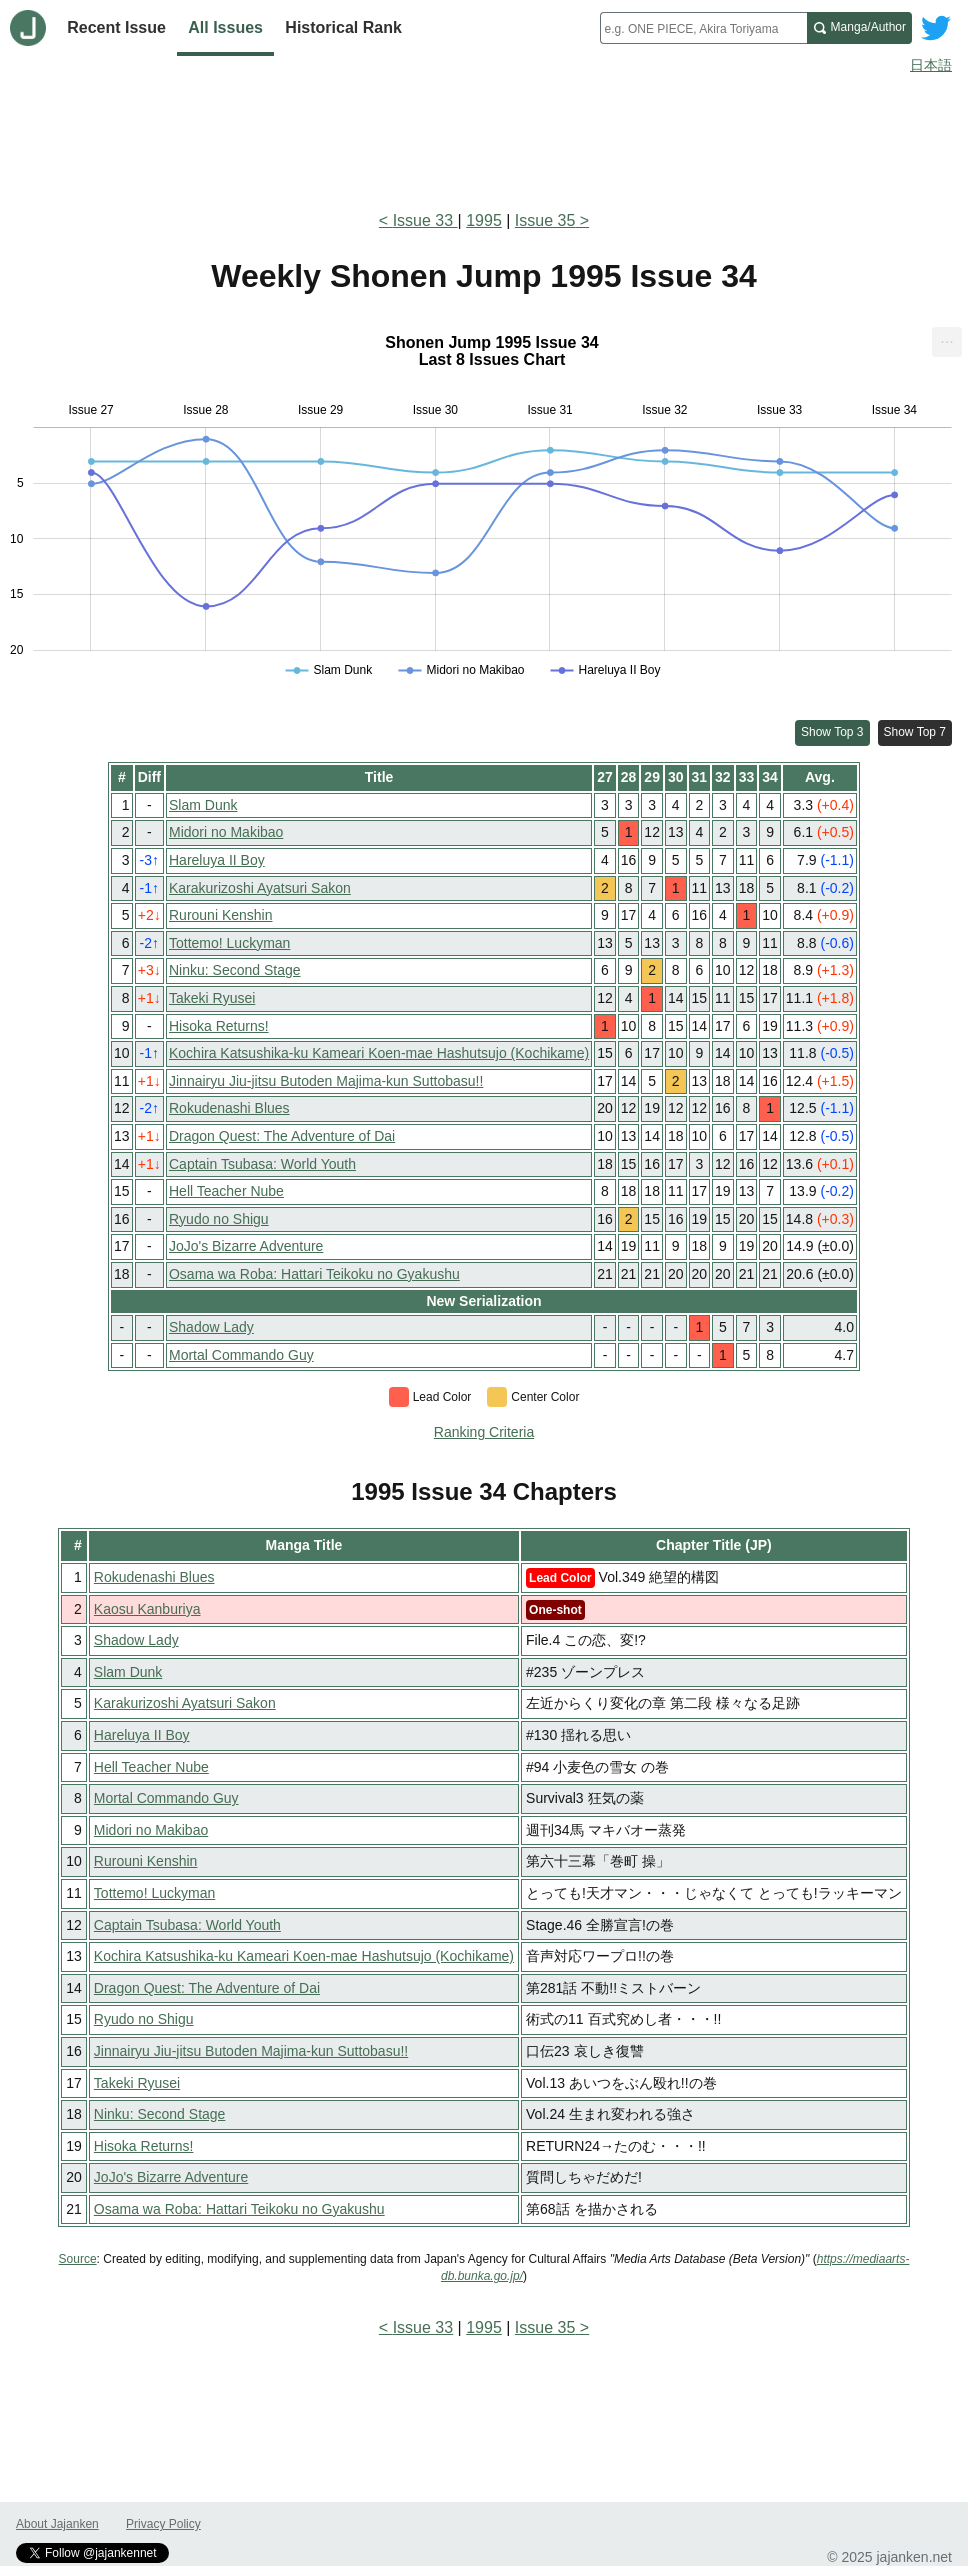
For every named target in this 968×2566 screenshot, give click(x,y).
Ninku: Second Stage (235, 970)
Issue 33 (425, 220)
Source (78, 2259)
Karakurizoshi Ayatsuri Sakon (260, 888)
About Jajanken (57, 2524)
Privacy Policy (163, 2524)
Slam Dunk (203, 805)
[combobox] (703, 28)
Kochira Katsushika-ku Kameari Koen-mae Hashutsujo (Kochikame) (379, 1053)
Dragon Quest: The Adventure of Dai (282, 1136)
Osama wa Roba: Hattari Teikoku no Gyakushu (314, 1274)
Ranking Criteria (484, 1432)
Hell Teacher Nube (226, 1191)
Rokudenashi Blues (229, 1108)
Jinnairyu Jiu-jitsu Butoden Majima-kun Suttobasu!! (326, 1081)
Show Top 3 (832, 732)
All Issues (225, 27)
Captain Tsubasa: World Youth (262, 1164)
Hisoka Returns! (219, 1026)
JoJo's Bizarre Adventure (246, 1246)
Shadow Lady (211, 1327)
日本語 (931, 65)
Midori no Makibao (226, 832)
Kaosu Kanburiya (147, 1609)
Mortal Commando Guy (241, 1355)
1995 (484, 220)
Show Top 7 (915, 732)
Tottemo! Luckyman (229, 943)
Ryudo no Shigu (219, 1219)
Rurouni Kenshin (221, 915)
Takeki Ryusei (212, 998)
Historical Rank (343, 27)
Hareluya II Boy (217, 860)
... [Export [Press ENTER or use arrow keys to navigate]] (946, 337)
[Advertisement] (484, 138)
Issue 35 (545, 220)
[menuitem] (947, 342)
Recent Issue (116, 27)
